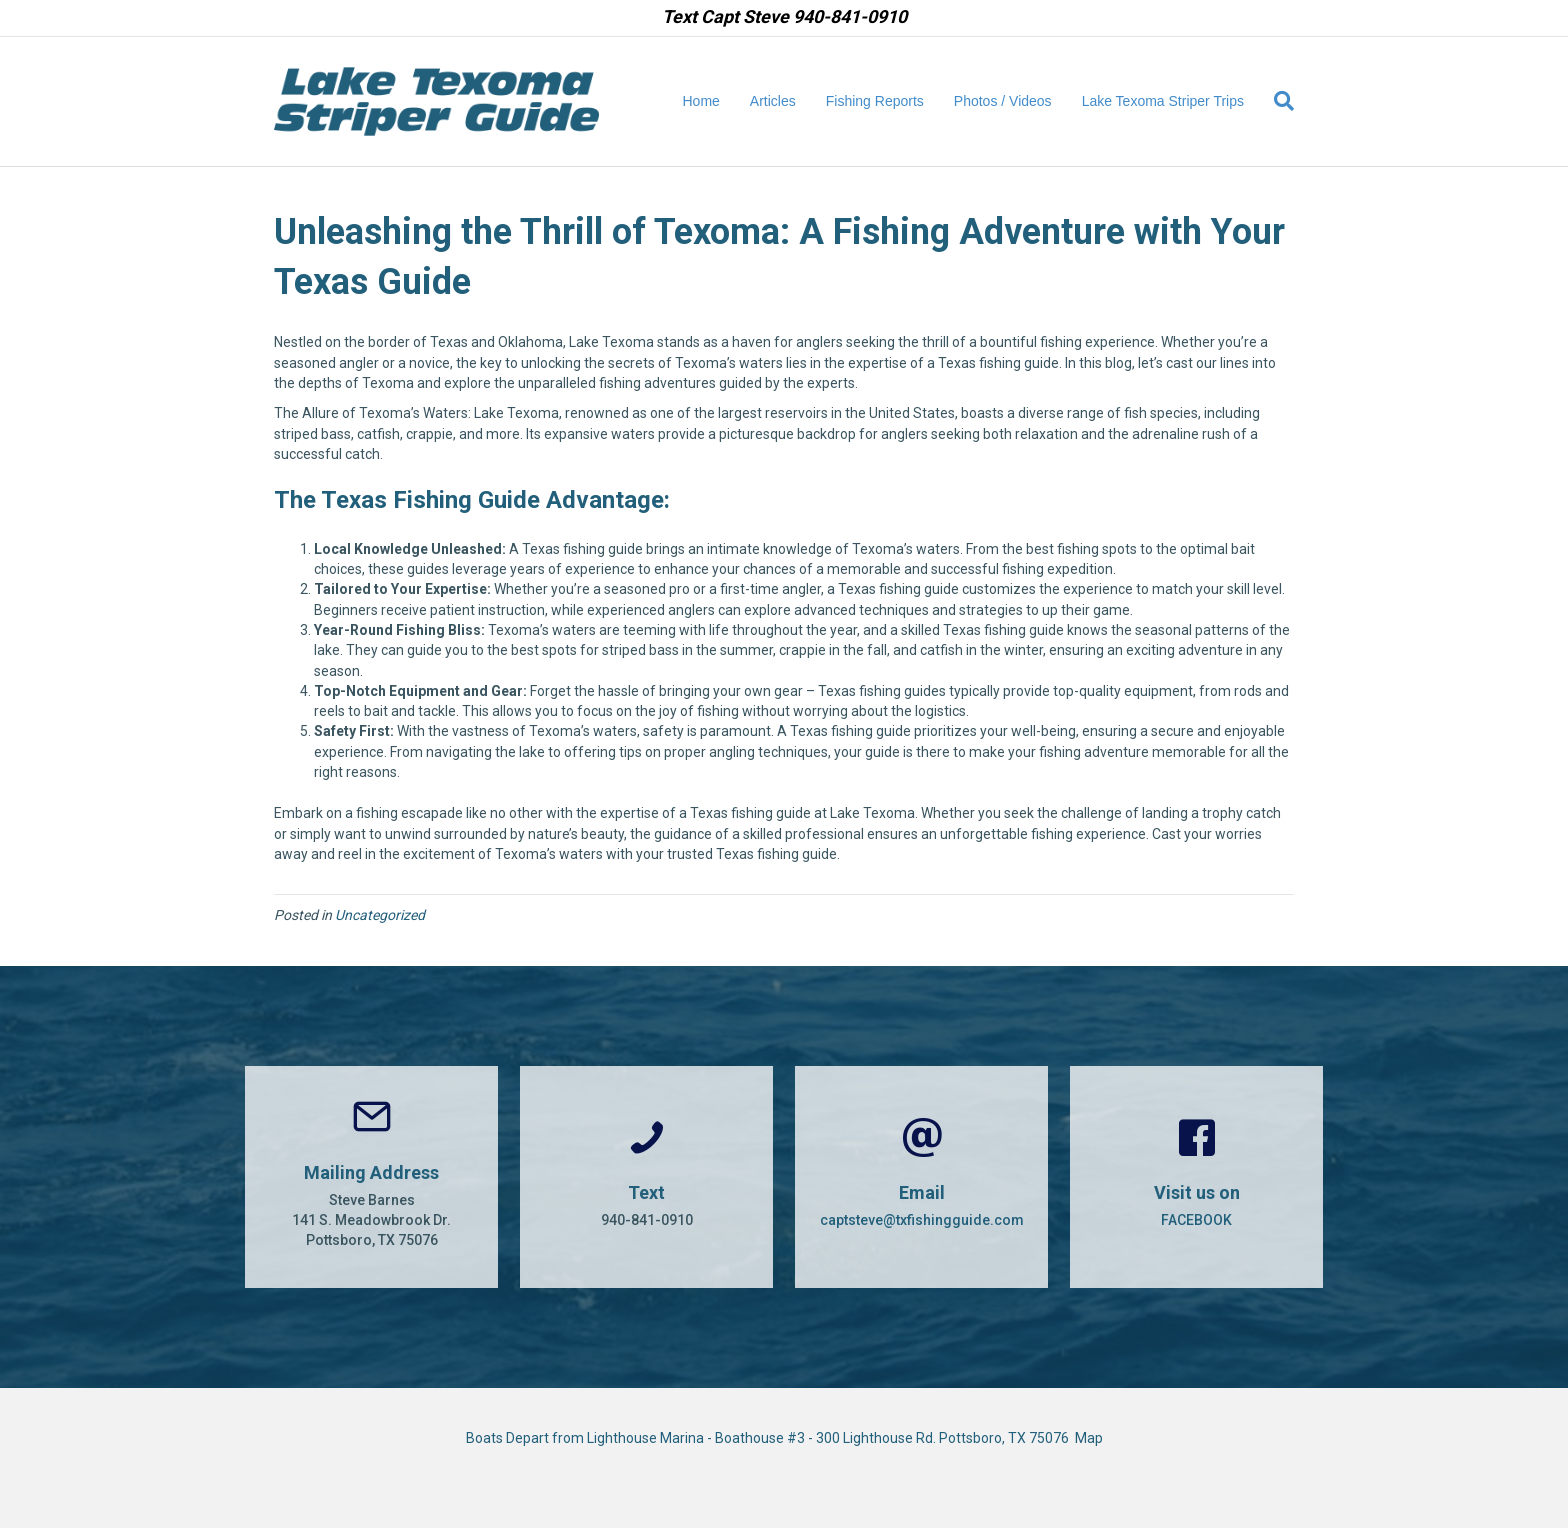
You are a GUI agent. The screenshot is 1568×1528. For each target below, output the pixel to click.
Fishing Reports (875, 101)
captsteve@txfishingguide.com (922, 1220)
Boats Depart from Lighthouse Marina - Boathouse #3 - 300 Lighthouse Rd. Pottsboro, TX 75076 (770, 1438)
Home (701, 101)
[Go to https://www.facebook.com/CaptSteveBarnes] (1196, 1177)
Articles (773, 101)
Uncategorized (380, 915)
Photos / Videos (1003, 101)
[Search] (1276, 101)
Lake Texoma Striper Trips (1163, 101)
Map (1089, 1438)
